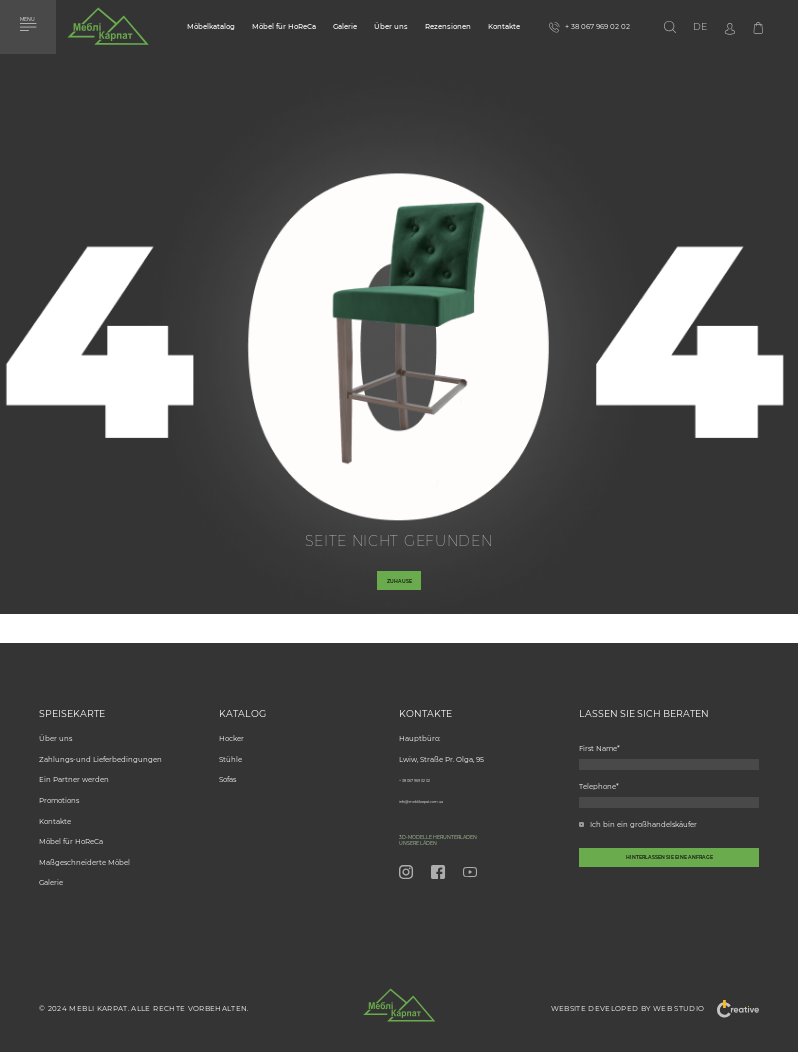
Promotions (59, 790)
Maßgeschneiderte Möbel (84, 852)
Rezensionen (448, 26)
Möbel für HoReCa (284, 26)
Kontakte (504, 26)
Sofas (227, 769)
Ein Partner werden (74, 769)
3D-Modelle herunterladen (477, 829)
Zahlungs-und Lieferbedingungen (100, 749)
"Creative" (731, 1009)
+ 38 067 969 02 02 (431, 769)
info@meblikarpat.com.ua (443, 790)
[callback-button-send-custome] (669, 887)
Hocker (231, 728)
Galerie (345, 26)
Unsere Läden (437, 840)
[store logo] (108, 30)
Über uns (391, 26)
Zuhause (399, 590)
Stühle (230, 749)
